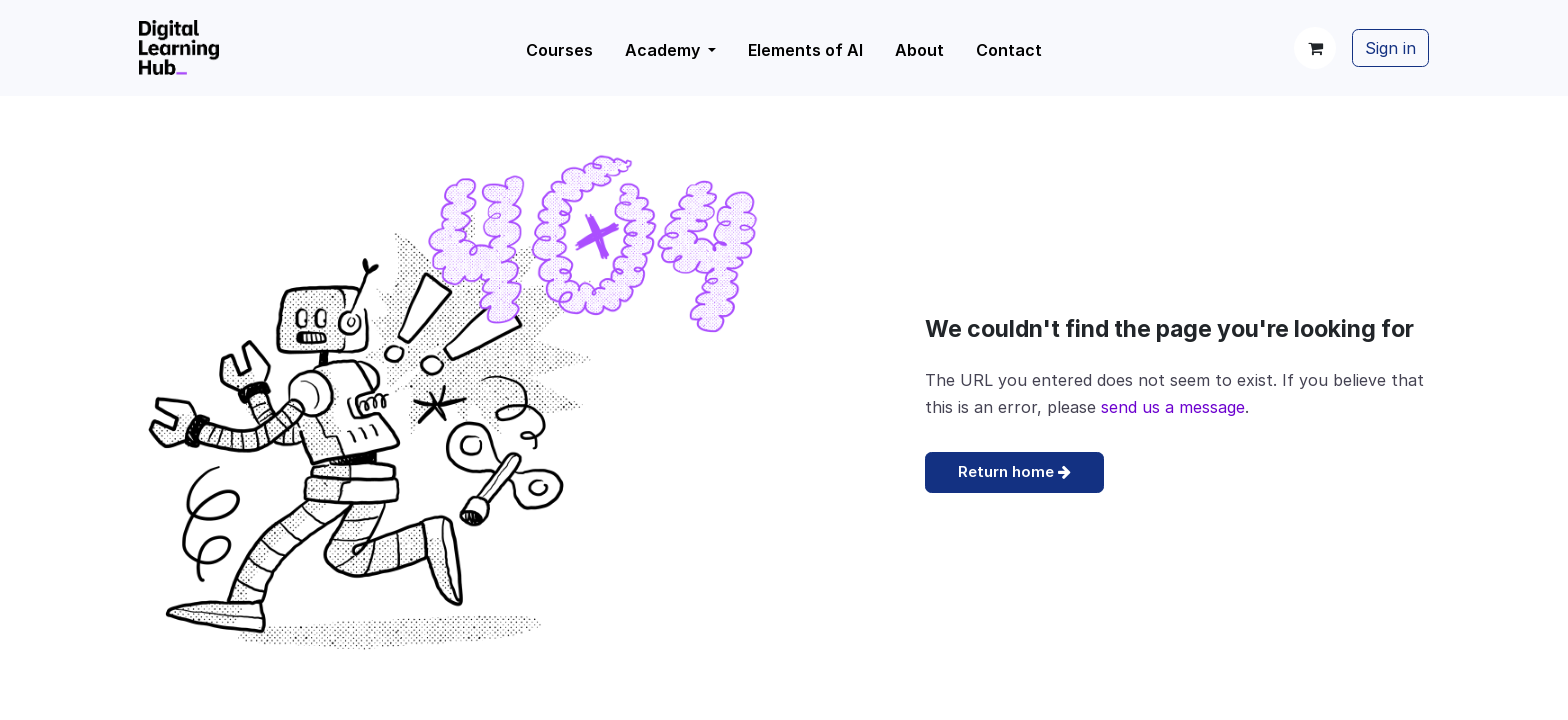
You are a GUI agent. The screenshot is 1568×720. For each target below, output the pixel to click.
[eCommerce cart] (1315, 48)
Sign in (1390, 48)
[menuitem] (670, 50)
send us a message (1173, 407)
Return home (1014, 471)
